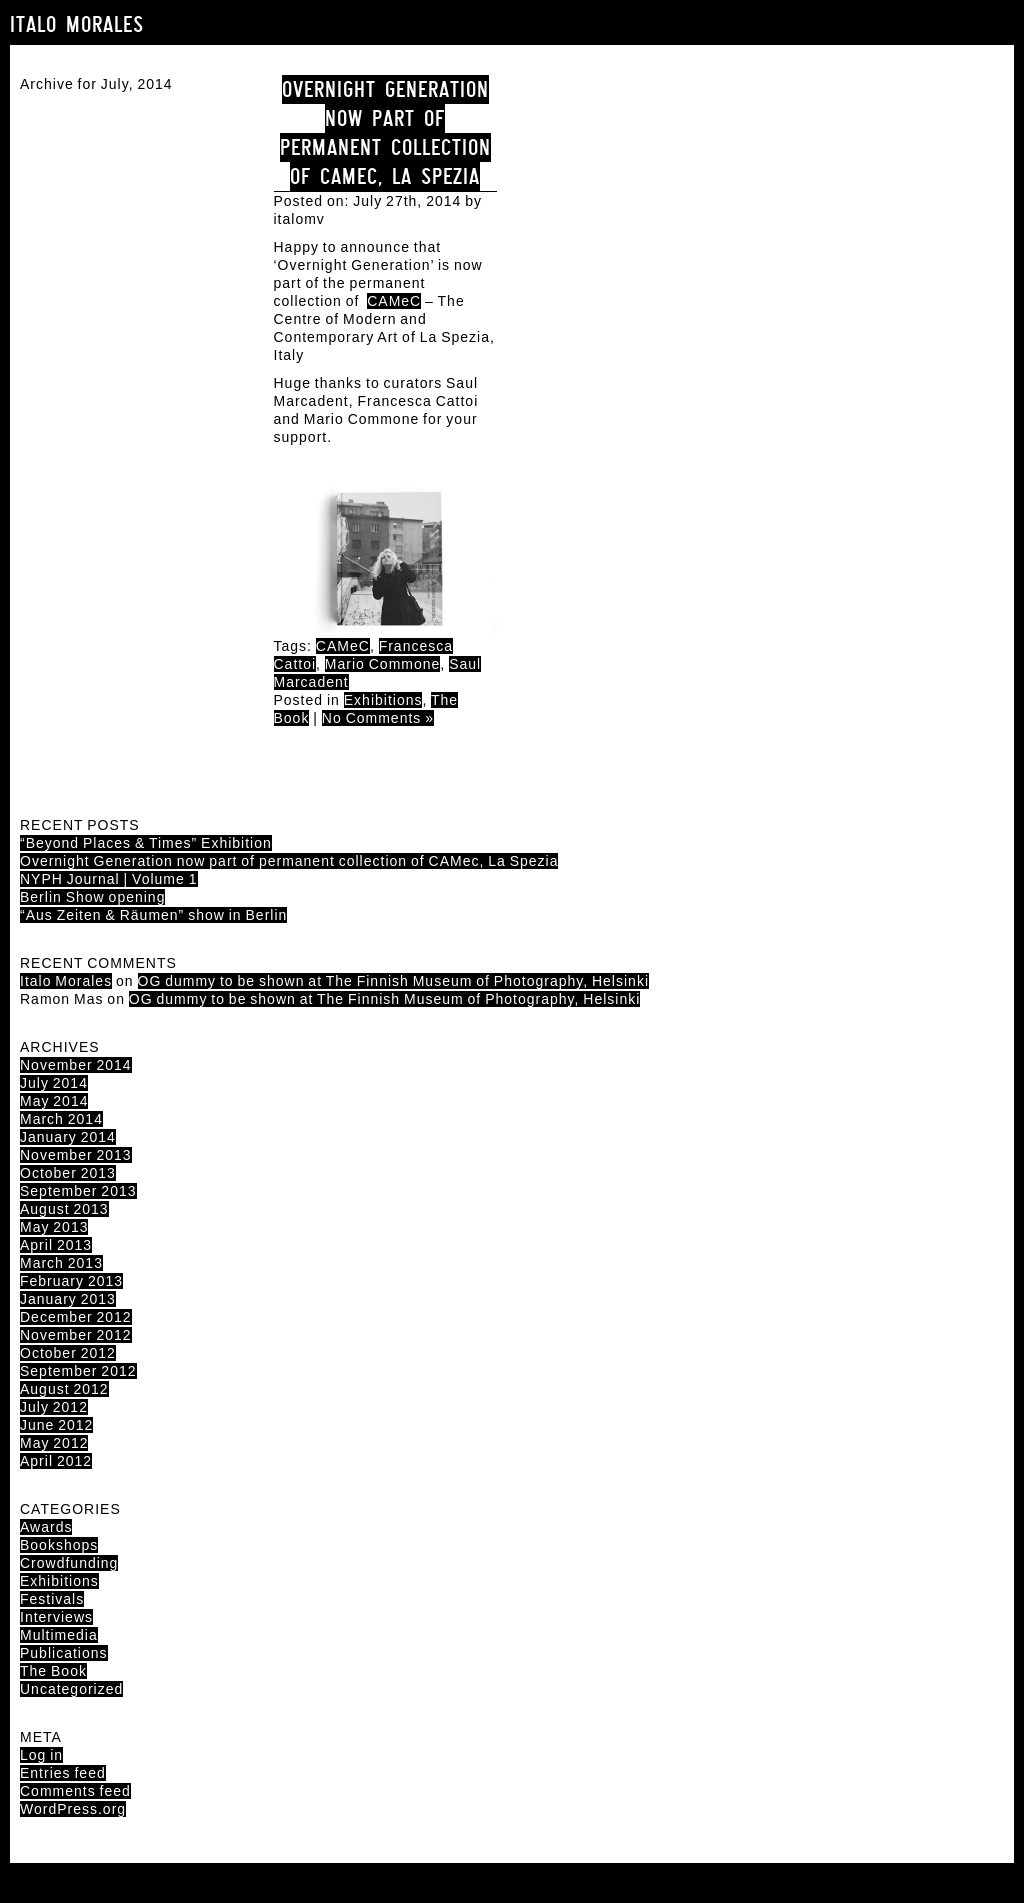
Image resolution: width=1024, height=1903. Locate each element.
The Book (53, 1671)
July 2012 (54, 1407)
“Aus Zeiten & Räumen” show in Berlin (153, 915)
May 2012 (54, 1443)
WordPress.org (73, 1809)
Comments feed (75, 1791)
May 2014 (54, 1101)
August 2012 (64, 1389)
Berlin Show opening (92, 897)
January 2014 (68, 1137)
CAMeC (394, 301)
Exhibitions (383, 700)
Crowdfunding (69, 1563)
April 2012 (56, 1461)
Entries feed (63, 1773)
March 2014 (61, 1119)
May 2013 (54, 1227)
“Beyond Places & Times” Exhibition (146, 843)
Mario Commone (382, 664)
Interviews (56, 1617)
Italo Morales (77, 24)
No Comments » (378, 718)
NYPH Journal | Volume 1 (109, 879)
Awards (46, 1527)
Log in (41, 1755)
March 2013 (61, 1263)
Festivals (52, 1599)
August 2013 (64, 1209)
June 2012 (56, 1425)
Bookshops (59, 1545)
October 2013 (68, 1173)
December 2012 (76, 1317)
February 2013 (71, 1281)
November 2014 (76, 1065)
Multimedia (59, 1635)
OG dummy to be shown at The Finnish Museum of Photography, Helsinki (393, 981)
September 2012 (78, 1371)
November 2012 (76, 1335)
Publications (64, 1653)
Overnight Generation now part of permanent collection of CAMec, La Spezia (385, 133)
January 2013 (68, 1299)
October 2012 (68, 1353)
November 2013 (76, 1155)
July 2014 (54, 1083)
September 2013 (78, 1191)
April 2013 (56, 1245)
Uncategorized (71, 1689)
